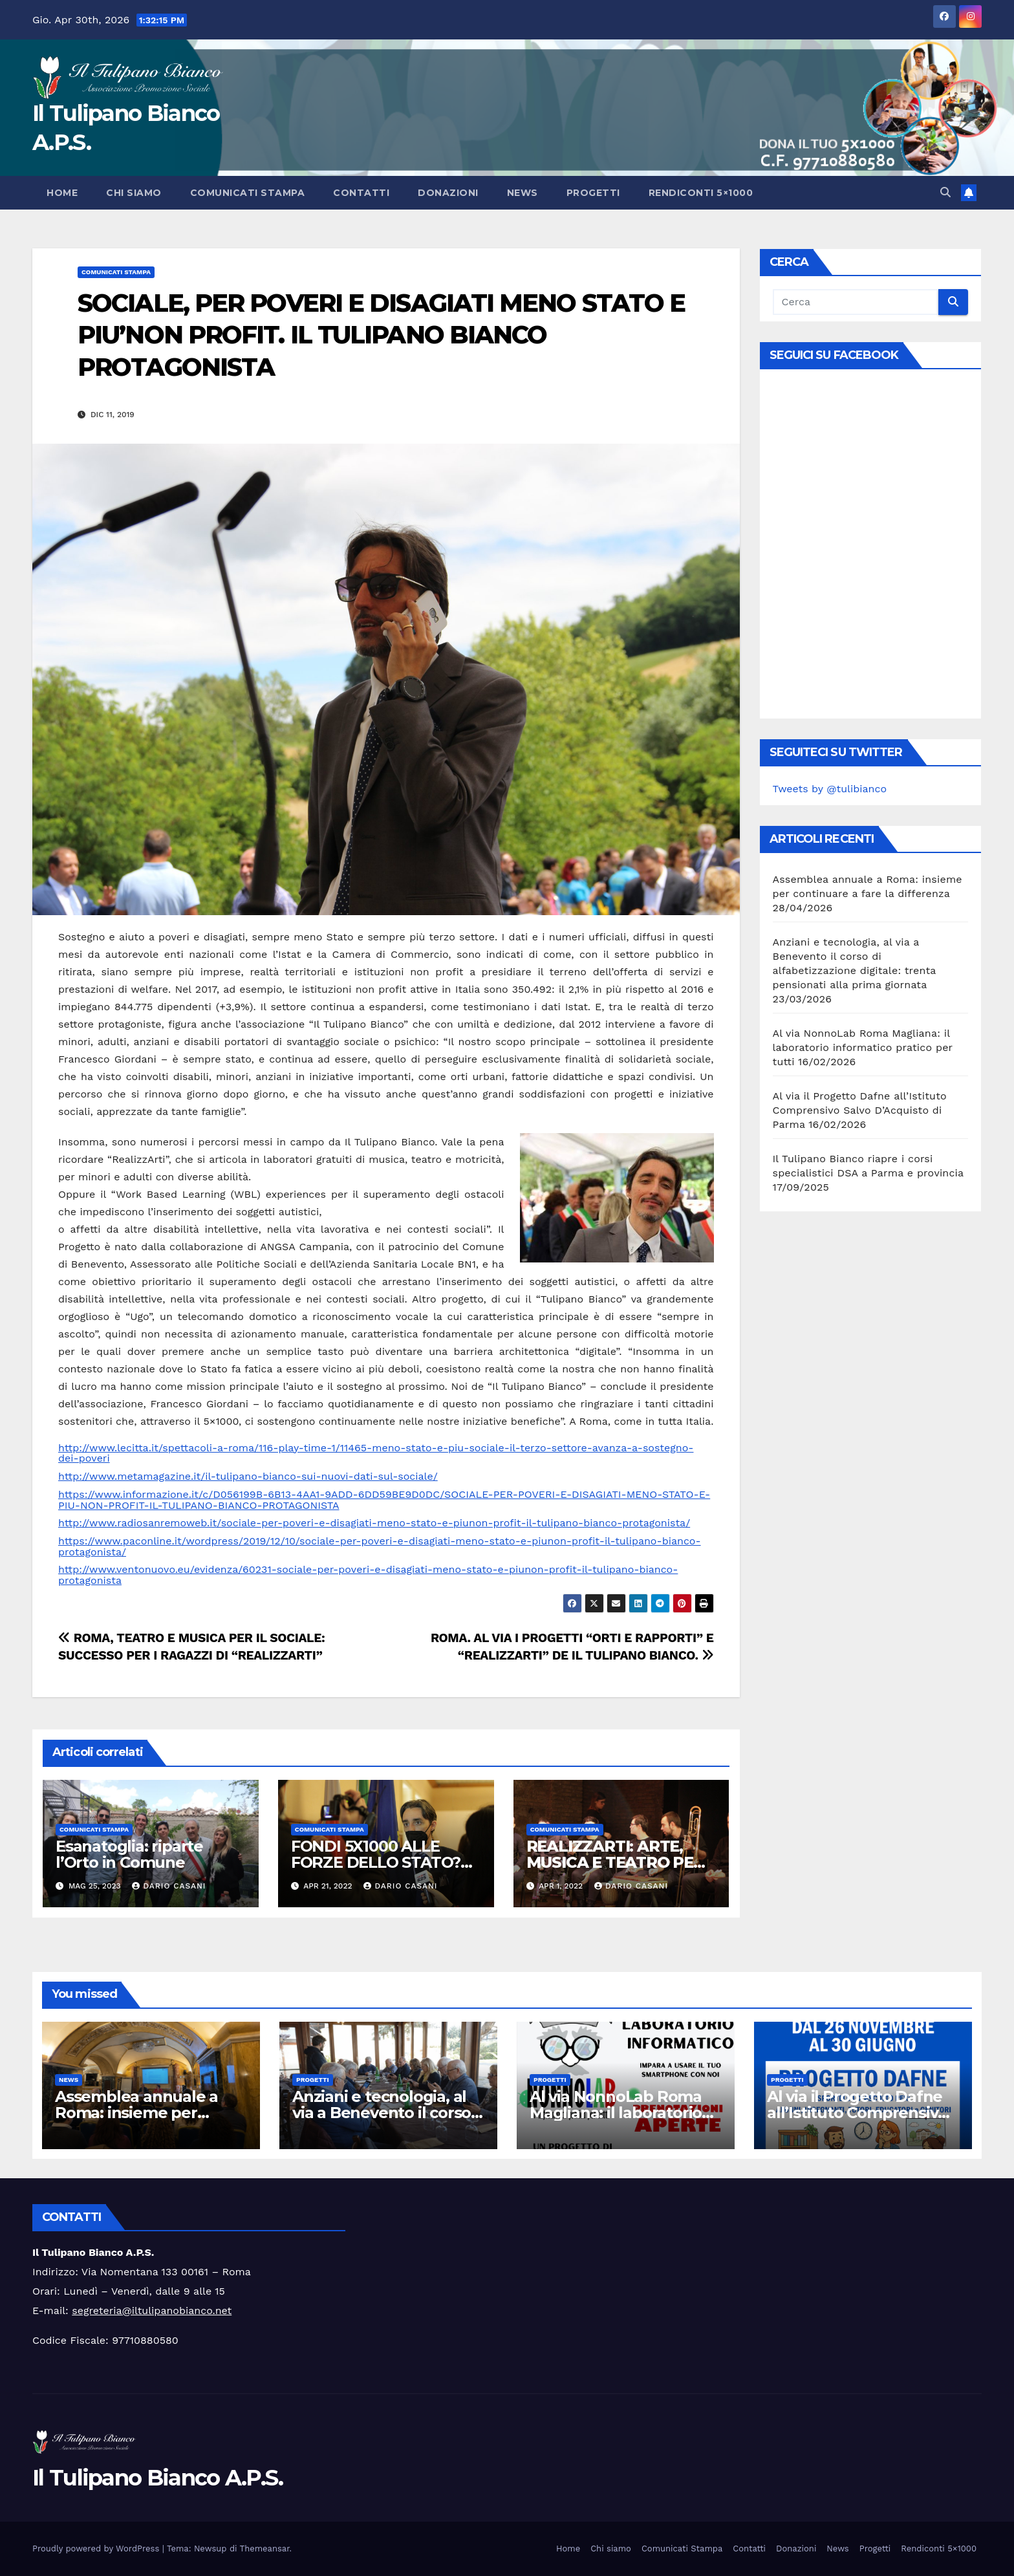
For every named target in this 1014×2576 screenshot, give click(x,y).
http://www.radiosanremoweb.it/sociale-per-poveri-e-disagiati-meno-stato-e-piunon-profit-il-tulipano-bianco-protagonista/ (374, 1523)
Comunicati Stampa (247, 193)
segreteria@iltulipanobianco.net (152, 2310)
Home (62, 193)
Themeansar (265, 2548)
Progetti (593, 193)
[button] (945, 192)
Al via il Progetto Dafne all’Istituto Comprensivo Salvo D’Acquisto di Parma (860, 1110)
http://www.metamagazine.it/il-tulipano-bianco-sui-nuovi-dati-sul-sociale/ (248, 1476)
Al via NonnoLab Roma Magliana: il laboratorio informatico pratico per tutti (863, 1047)
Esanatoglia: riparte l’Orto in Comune (129, 1854)
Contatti (361, 193)
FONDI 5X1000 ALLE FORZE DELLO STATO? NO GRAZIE (375, 1862)
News (522, 193)
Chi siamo (134, 193)
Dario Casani (169, 1885)
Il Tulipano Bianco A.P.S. (157, 2477)
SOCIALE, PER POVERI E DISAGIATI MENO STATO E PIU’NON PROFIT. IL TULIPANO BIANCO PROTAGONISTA (381, 335)
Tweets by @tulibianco (830, 789)
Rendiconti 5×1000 (701, 193)
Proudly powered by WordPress (97, 2548)
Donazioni (448, 193)
